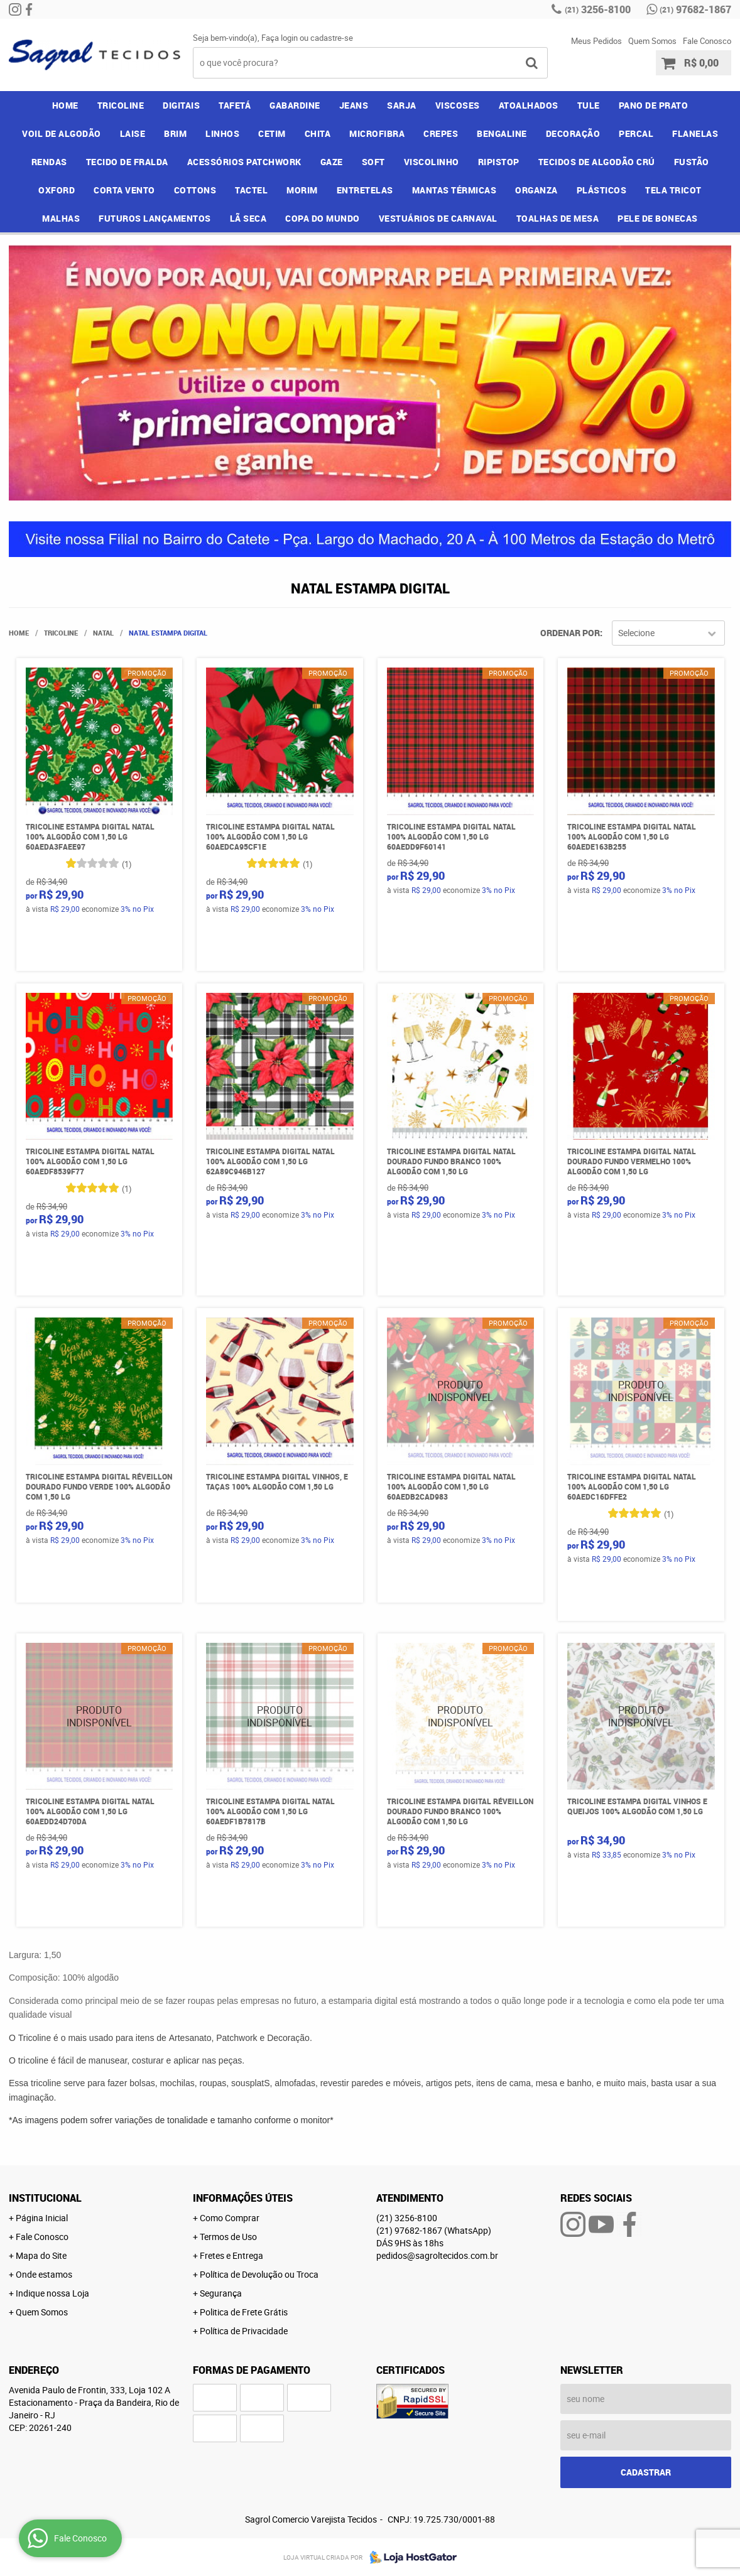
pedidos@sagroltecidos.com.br (437, 2255)
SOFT (373, 162)
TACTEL (251, 190)
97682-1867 (695, 9)
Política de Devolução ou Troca (259, 2274)
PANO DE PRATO (653, 105)
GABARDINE (294, 105)
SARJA (401, 105)
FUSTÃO (691, 162)
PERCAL (636, 133)
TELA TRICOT (673, 190)
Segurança (221, 2293)
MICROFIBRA (377, 133)
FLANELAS (695, 133)
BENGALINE (502, 133)
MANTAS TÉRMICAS (454, 190)
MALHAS (61, 218)
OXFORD (56, 190)
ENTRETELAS (365, 190)
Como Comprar (229, 2218)
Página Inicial (42, 2218)
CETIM (272, 133)
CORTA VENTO (124, 190)
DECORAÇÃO (573, 133)
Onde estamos (44, 2274)
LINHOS (222, 133)
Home (65, 105)
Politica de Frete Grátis (244, 2312)
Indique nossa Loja (52, 2293)
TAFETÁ (235, 105)
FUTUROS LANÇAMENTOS (155, 218)
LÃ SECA (248, 218)
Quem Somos (652, 40)
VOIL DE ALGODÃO (61, 133)
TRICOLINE (120, 105)
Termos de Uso (228, 2237)
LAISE (133, 133)
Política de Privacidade (244, 2331)
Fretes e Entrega (231, 2255)
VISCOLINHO (431, 162)
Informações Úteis (243, 2198)
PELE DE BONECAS (658, 218)
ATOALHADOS (528, 105)
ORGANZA (536, 190)
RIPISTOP (499, 162)
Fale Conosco (707, 40)
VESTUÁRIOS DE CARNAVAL (438, 218)
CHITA (318, 133)
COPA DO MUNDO (322, 218)
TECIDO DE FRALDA (127, 162)
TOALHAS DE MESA (557, 218)
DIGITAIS (181, 105)
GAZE (331, 162)
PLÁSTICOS (602, 190)
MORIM (302, 190)
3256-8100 (598, 9)
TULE (588, 105)
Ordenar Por (570, 633)
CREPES (440, 133)
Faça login (279, 37)
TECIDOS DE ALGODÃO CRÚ (596, 162)
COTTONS (195, 190)
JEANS (354, 105)
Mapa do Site (41, 2255)
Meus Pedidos (596, 40)
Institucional (45, 2198)
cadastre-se (331, 37)
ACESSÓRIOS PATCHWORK (244, 162)
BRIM (175, 133)
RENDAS (49, 162)
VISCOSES (457, 105)
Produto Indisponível (461, 1391)
